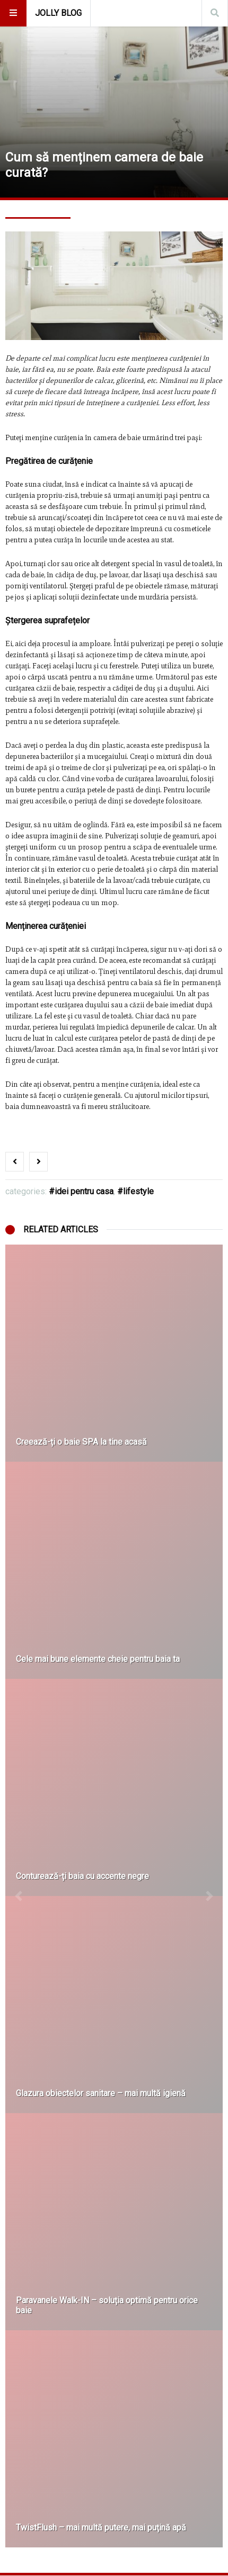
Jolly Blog (58, 13)
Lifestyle (138, 1191)
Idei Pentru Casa (84, 1191)
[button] (18, 1896)
